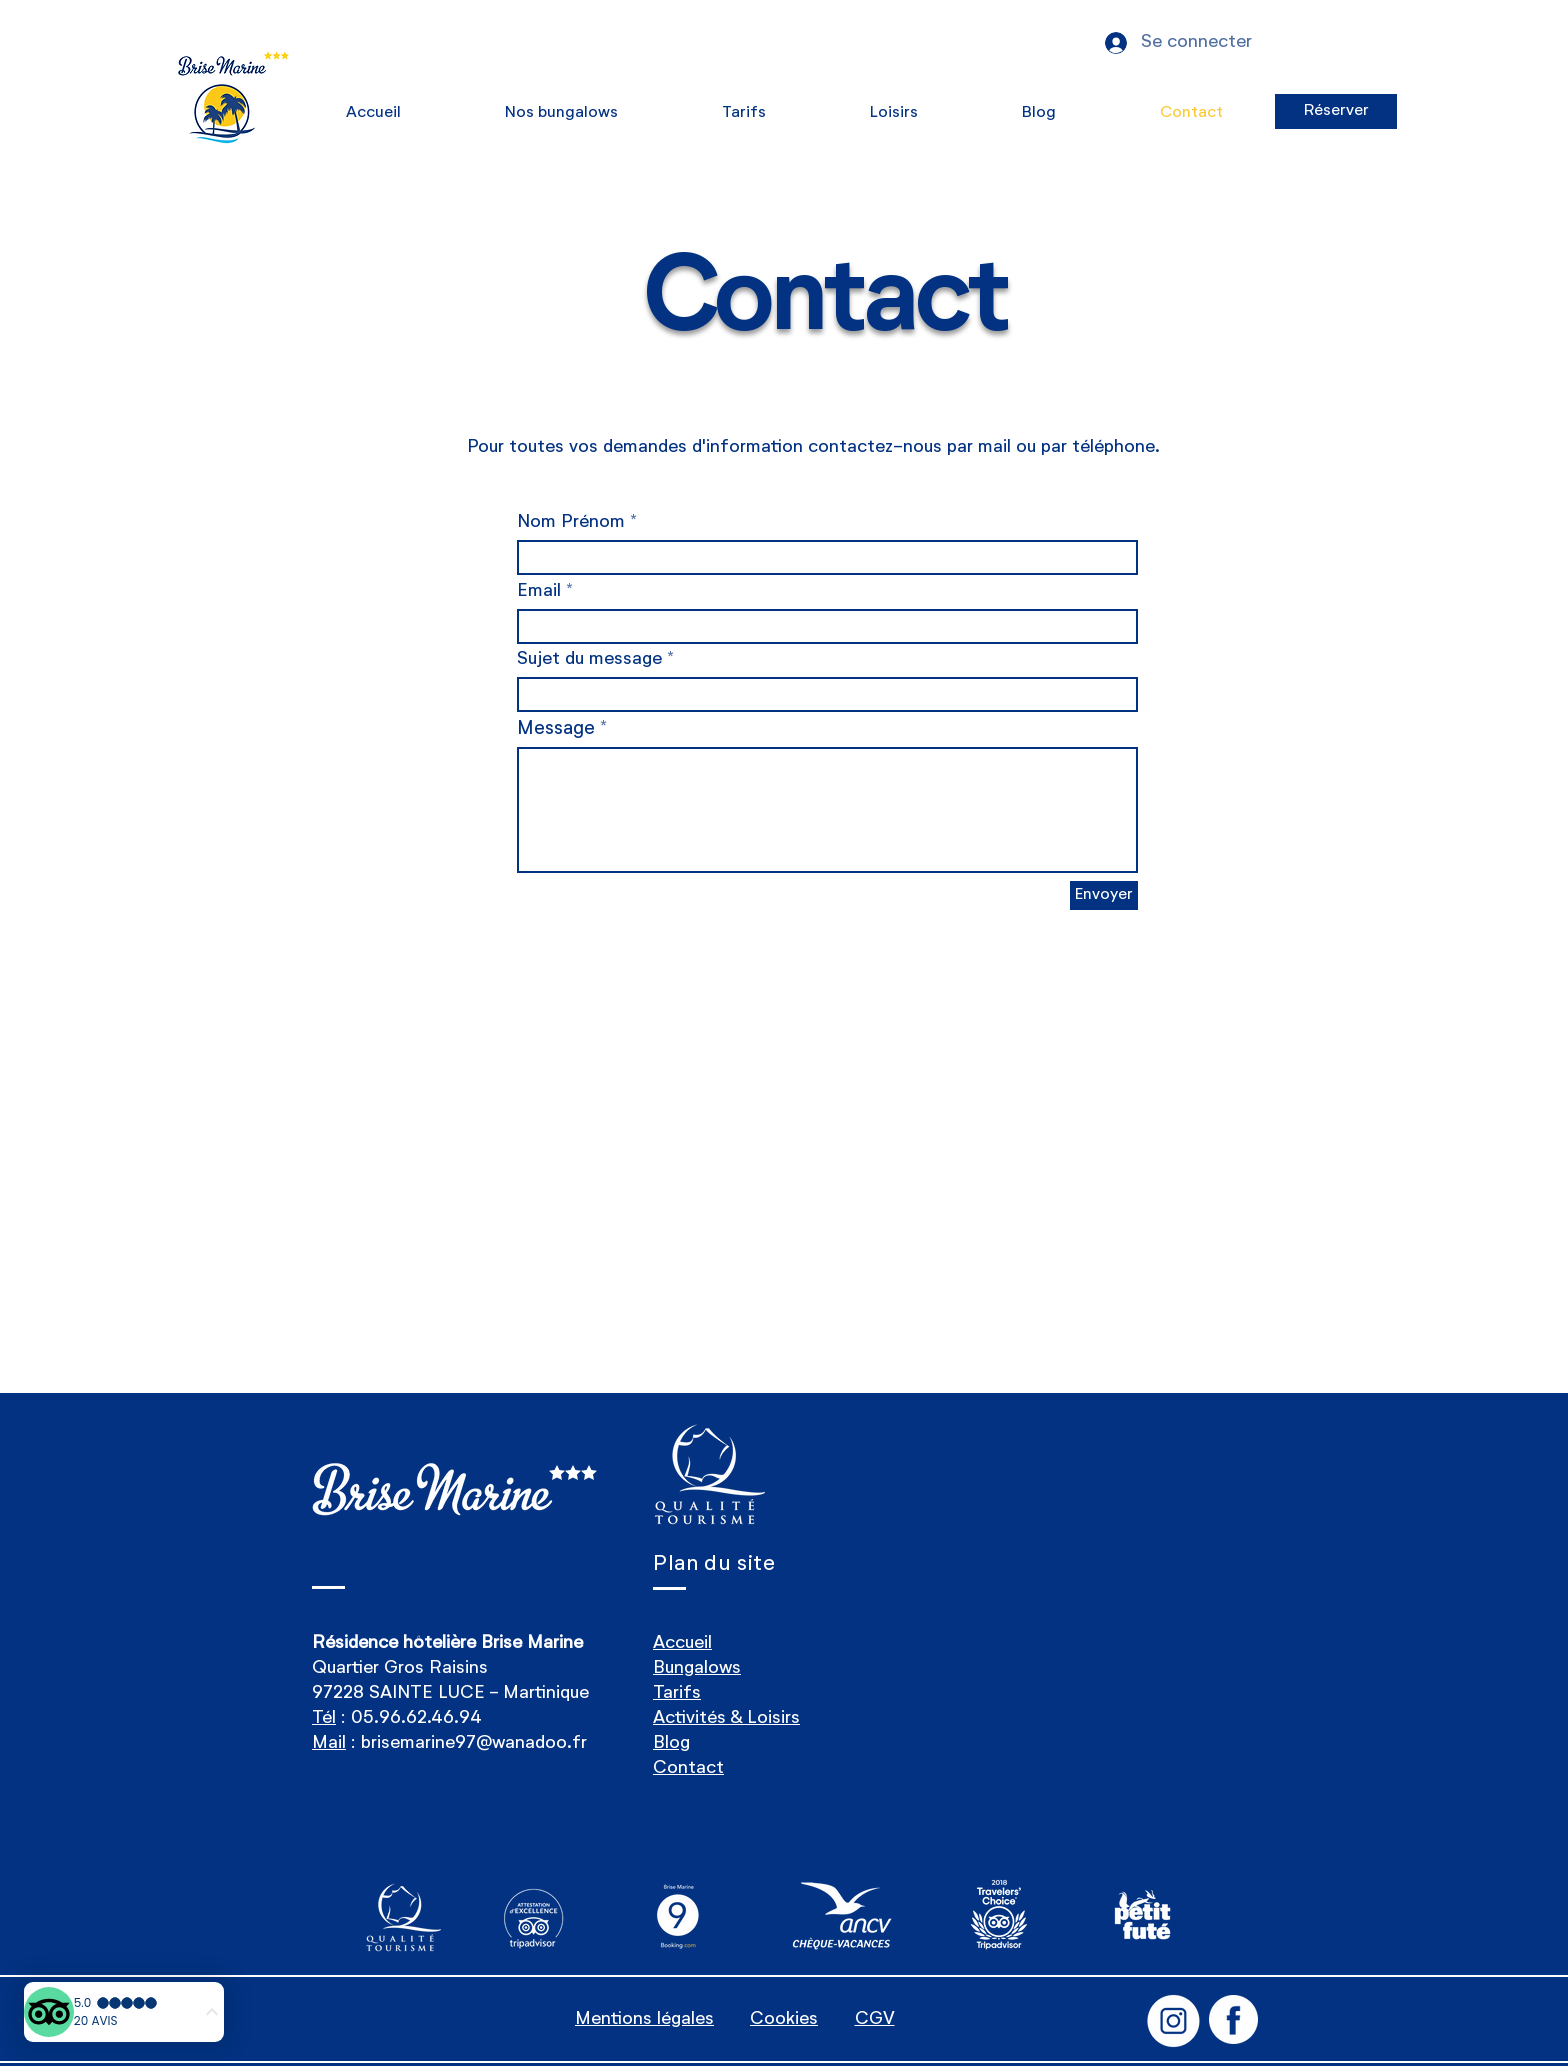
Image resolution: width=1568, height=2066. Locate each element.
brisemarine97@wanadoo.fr (474, 1743)
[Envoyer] (1104, 895)
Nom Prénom (571, 522)
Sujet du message (589, 659)
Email (539, 591)
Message (556, 728)
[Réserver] (1336, 111)
